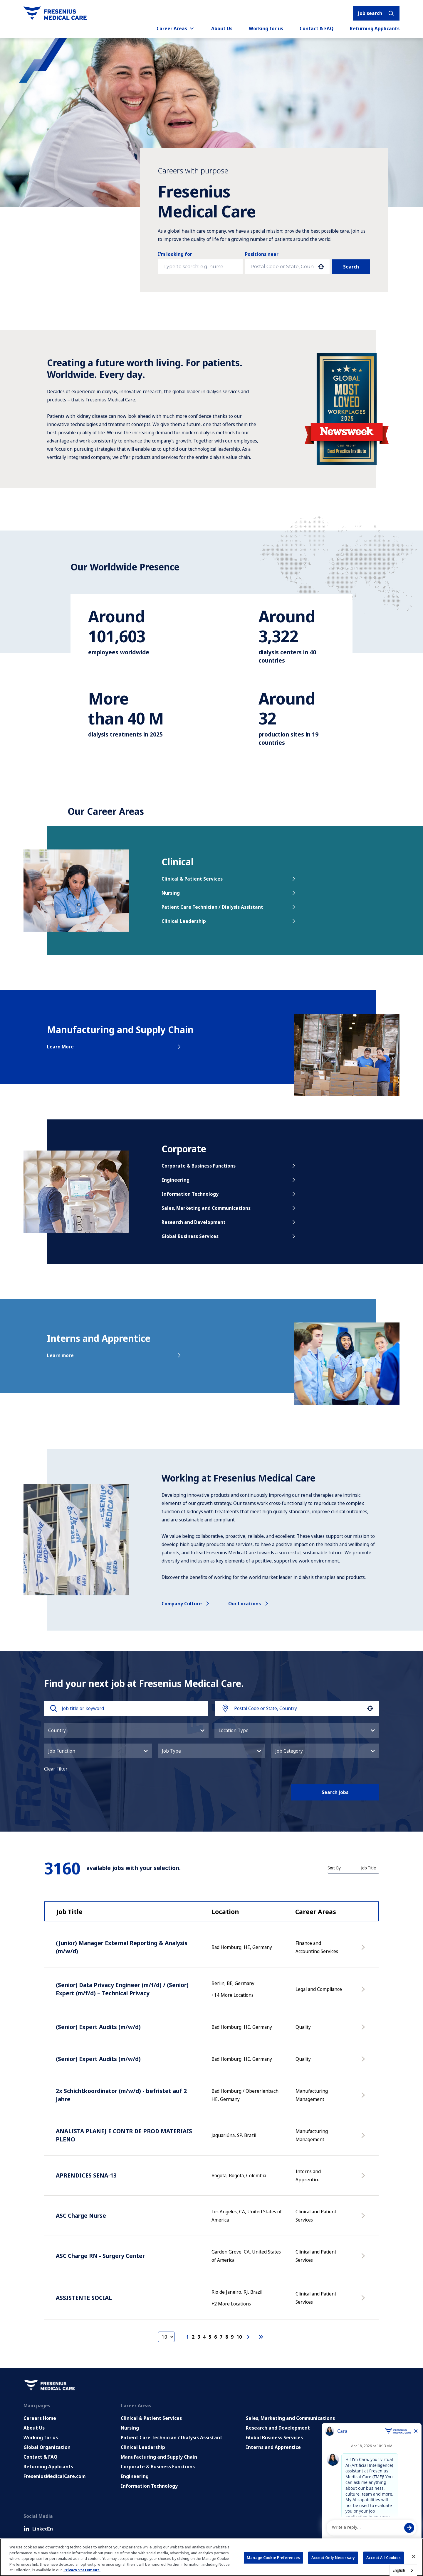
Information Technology (229, 1194)
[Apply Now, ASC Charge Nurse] (364, 2219)
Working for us (266, 28)
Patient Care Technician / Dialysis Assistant (229, 907)
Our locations (249, 1603)
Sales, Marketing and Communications (229, 1208)
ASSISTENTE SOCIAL (84, 2298)
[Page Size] (166, 2337)
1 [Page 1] (187, 2337)
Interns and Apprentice (273, 2447)
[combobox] (282, 267)
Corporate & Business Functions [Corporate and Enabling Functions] (158, 2466)
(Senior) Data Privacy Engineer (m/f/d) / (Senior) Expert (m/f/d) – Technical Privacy (122, 1989)
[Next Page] (249, 2337)
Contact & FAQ (316, 28)
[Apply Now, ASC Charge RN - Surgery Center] (364, 2259)
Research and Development (229, 1222)
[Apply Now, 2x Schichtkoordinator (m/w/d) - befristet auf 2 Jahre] (364, 2098)
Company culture (186, 1603)
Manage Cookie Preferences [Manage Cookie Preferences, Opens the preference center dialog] (273, 2557)
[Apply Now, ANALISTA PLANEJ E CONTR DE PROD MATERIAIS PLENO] (364, 2138)
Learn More (114, 1046)
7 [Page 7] (221, 2337)
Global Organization (47, 2447)
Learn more (114, 1355)
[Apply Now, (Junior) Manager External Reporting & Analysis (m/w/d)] (364, 1950)
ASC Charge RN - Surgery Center (100, 2256)
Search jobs (335, 1792)
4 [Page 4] (204, 2337)
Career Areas (176, 28)
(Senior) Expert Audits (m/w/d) (98, 2027)
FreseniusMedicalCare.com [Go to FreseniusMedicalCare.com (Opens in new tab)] (54, 2476)
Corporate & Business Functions (229, 1166)
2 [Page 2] (193, 2337)
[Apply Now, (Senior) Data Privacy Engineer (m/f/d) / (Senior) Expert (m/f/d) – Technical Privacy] (364, 1992)
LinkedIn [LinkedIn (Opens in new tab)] (38, 2529)
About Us (221, 28)
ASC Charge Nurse (81, 2215)
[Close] (413, 2556)
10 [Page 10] (239, 2337)
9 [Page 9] (232, 2337)
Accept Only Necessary (333, 2557)
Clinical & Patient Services (229, 879)
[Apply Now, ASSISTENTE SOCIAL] (364, 2301)
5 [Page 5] (210, 2337)
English (399, 2570)
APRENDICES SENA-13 (86, 2175)
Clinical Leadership (229, 921)
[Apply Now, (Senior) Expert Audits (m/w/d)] (364, 2030)
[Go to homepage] (55, 13)
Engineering (229, 1180)
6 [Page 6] (215, 2337)
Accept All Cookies (383, 2557)
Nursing (229, 893)
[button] (321, 267)
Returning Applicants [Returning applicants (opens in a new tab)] (375, 28)
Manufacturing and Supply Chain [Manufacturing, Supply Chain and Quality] (159, 2457)
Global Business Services (229, 1236)
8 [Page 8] (226, 2337)
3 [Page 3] (198, 2337)
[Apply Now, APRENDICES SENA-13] (364, 2178)
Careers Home (40, 2418)
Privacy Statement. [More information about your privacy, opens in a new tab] (81, 2569)
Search (351, 266)
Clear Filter (56, 1769)
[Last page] (261, 2337)
